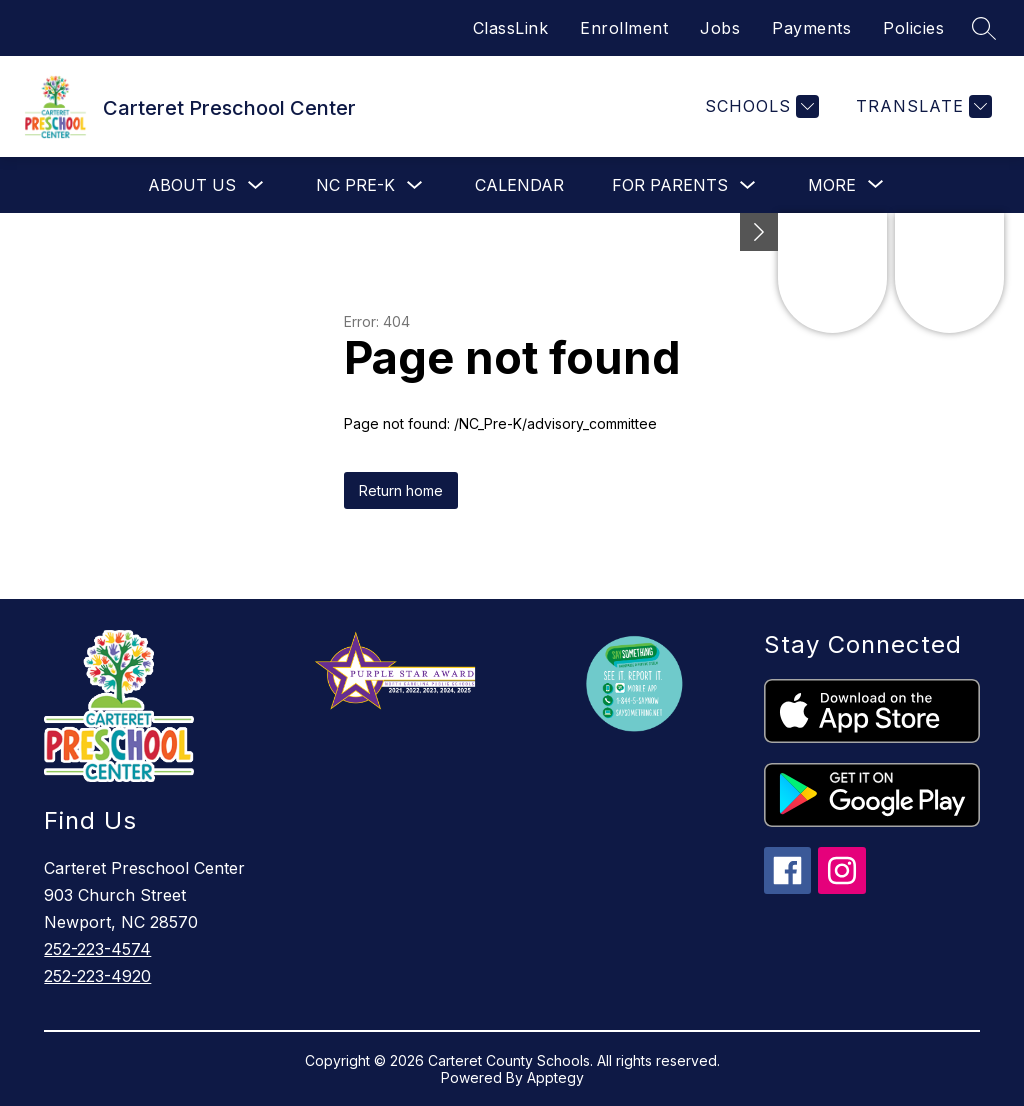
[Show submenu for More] (832, 185)
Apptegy (555, 1077)
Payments (811, 28)
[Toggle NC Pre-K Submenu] (415, 185)
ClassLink (511, 28)
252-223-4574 (97, 949)
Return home (401, 490)
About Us (192, 185)
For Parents (670, 185)
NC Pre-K (355, 185)
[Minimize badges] (759, 232)
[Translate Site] (921, 106)
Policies (913, 28)
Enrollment (624, 28)
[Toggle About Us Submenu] (256, 185)
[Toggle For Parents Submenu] (748, 185)
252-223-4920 (97, 976)
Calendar (519, 185)
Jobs (720, 28)
